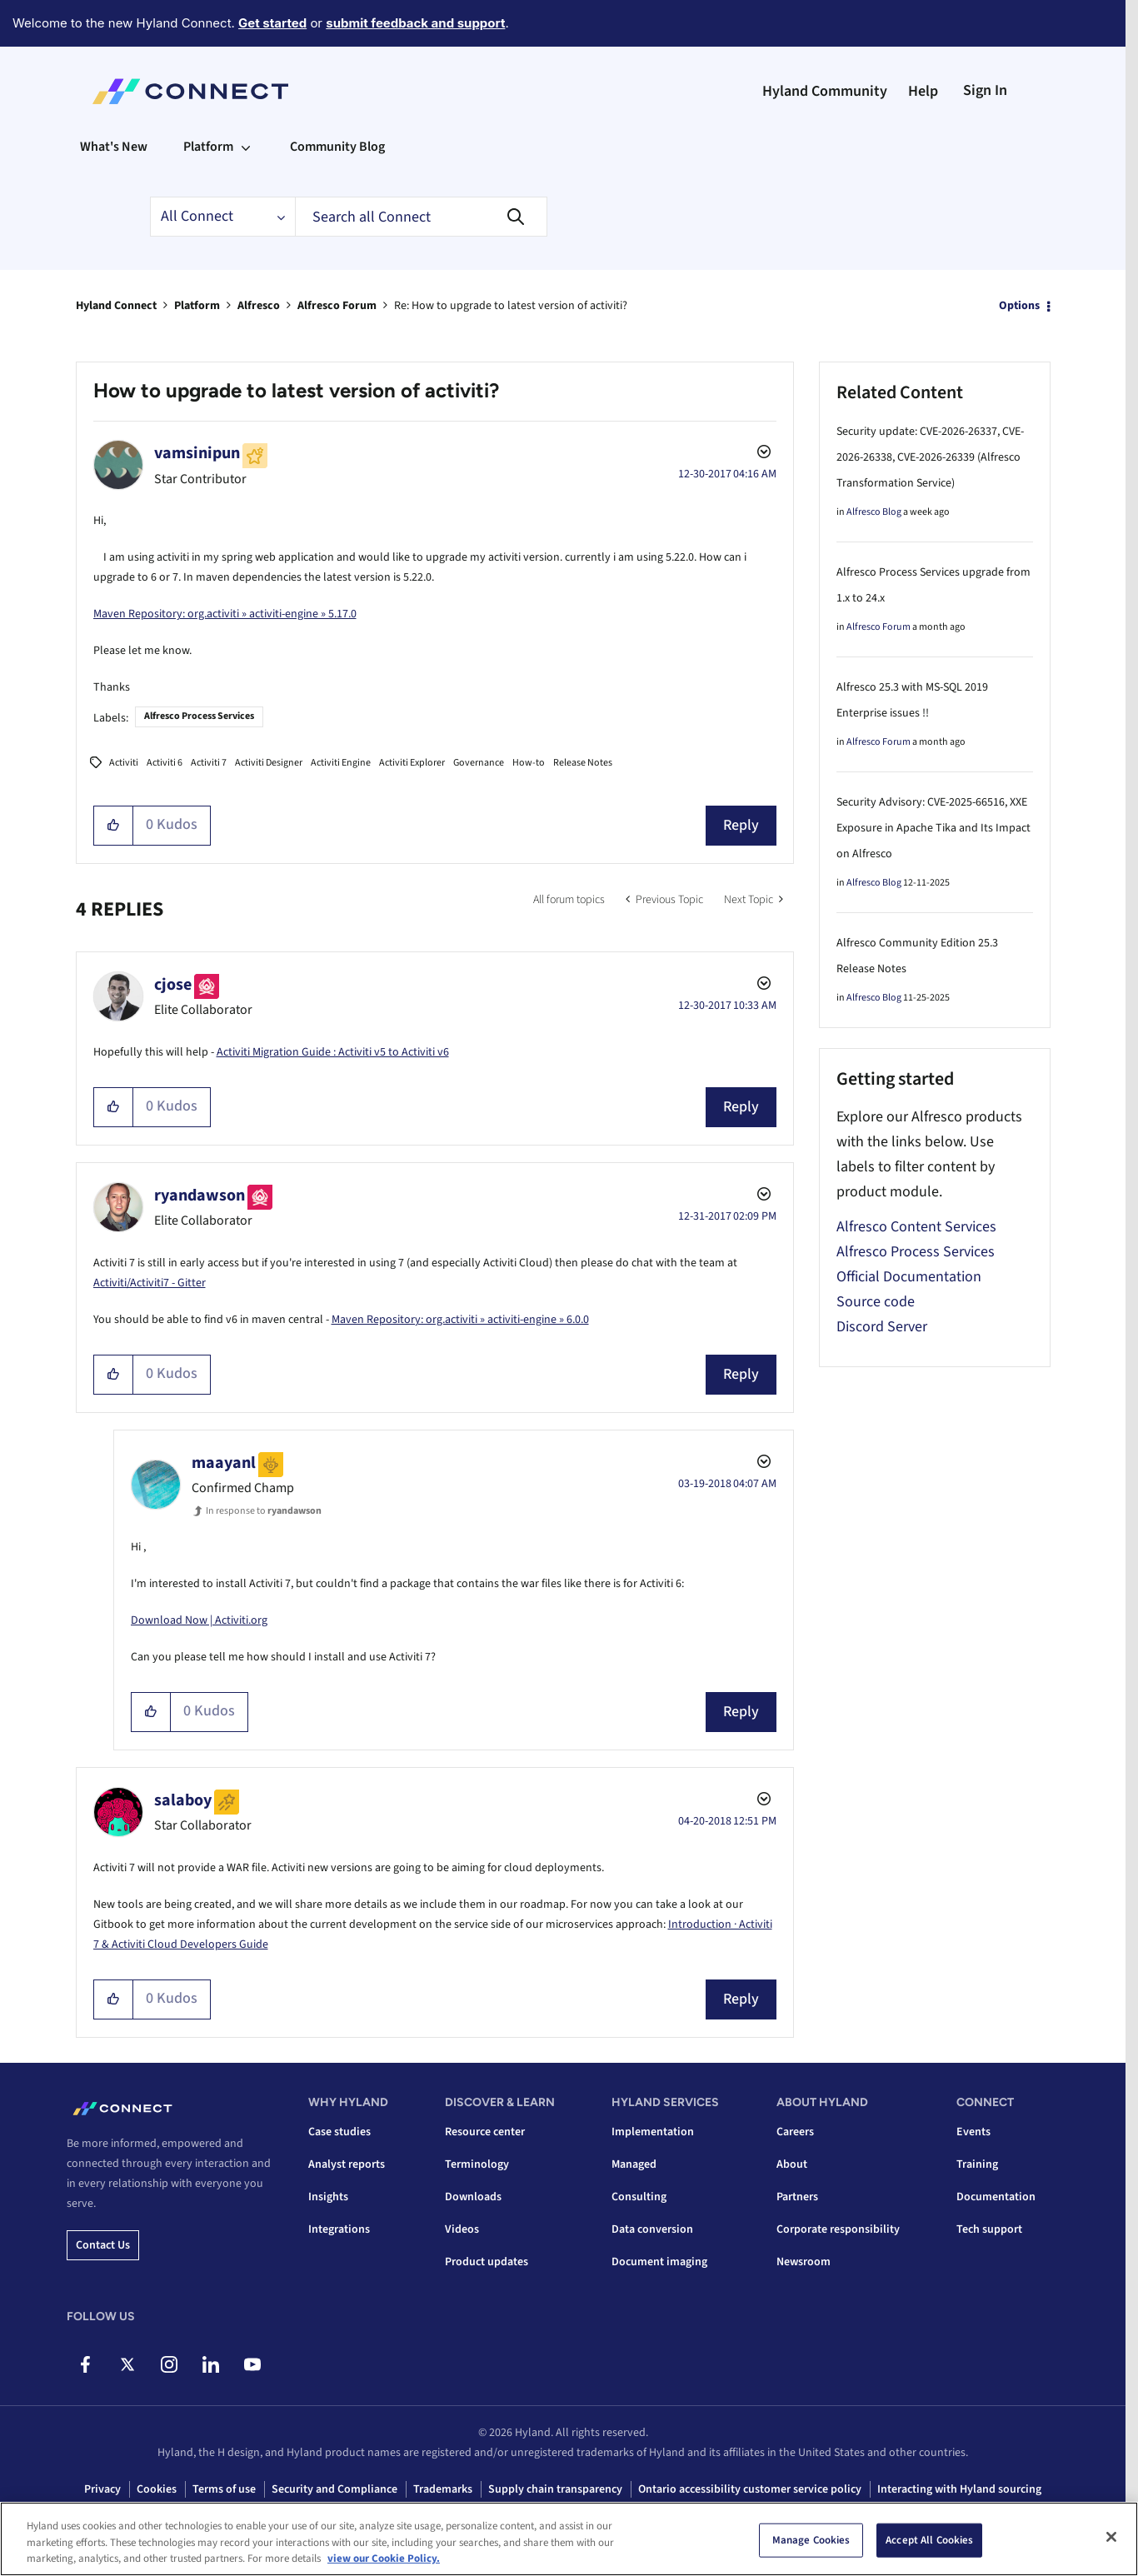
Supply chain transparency (555, 2489)
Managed (633, 2164)
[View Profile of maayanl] (224, 1463)
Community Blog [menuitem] (337, 146)
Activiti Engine (341, 763)
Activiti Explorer (412, 763)
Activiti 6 (164, 763)
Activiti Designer (268, 763)
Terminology (477, 2164)
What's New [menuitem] (113, 146)
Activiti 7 (209, 763)
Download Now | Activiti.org (199, 1620)
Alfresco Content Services (916, 1226)
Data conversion (652, 2229)
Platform (197, 305)
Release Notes (582, 763)
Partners (797, 2197)
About (791, 2164)
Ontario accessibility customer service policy (749, 2489)
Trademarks (442, 2489)
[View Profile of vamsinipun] (197, 453)
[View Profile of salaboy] (183, 1800)
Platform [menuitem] (208, 146)
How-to (528, 763)
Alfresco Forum (337, 305)
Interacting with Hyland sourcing (959, 2489)
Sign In (985, 90)
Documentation (996, 2197)
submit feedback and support (415, 23)
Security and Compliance (334, 2489)
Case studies (339, 2132)
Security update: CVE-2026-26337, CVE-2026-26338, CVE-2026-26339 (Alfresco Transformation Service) (930, 457)
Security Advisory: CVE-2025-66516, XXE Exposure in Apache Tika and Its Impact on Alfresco (933, 828)
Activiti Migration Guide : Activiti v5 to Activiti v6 (333, 1052)
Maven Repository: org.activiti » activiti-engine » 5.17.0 (225, 614)
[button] (113, 825)
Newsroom (803, 2262)
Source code (875, 1301)
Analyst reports (346, 2164)
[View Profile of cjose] (173, 984)
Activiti (123, 763)
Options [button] (1019, 305)
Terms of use (224, 2489)
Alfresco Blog (873, 512)
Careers (795, 2132)
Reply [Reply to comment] (741, 1106)
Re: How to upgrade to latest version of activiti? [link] (510, 305)
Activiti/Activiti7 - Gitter (149, 1283)
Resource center (485, 2132)
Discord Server (881, 1326)
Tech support (989, 2229)
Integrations (339, 2229)
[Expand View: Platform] (245, 146)
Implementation (652, 2132)
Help (923, 91)
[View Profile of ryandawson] (199, 1195)
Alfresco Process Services (199, 716)
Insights (328, 2197)
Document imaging (659, 2262)
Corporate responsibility (838, 2229)
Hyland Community (824, 91)
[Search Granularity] (222, 217)
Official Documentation (908, 1276)
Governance (478, 763)
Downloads (473, 2197)
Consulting (638, 2197)
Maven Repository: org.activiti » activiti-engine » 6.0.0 (460, 1319)
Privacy (102, 2489)
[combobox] (421, 217)
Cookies (157, 2489)
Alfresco (258, 305)
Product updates (486, 2262)
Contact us (103, 2245)
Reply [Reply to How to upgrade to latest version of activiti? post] (741, 825)
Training (977, 2164)
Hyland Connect (116, 305)
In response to (264, 1511)
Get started (272, 23)
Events (973, 2132)
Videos (462, 2229)
